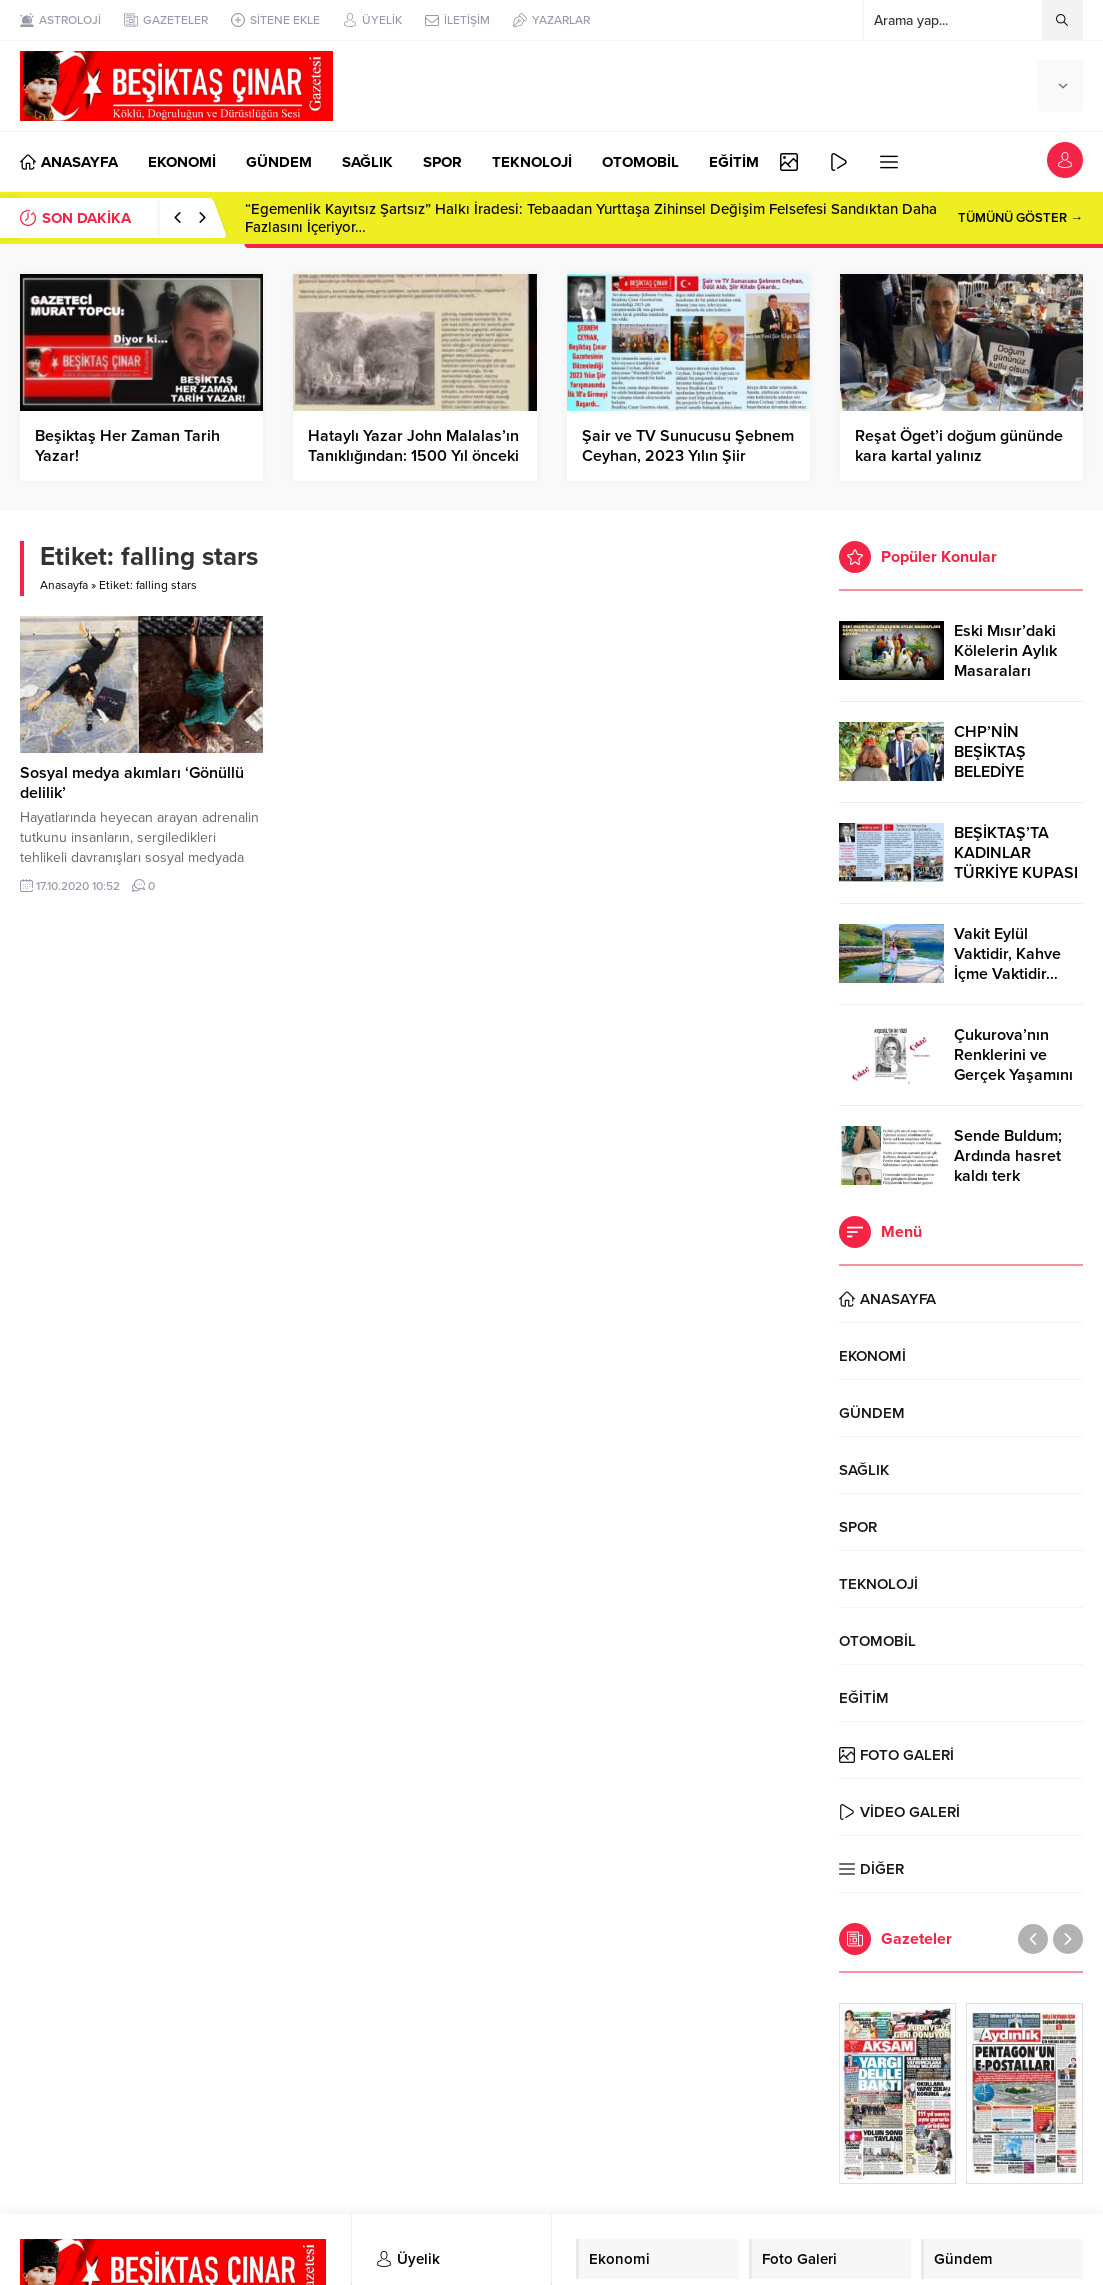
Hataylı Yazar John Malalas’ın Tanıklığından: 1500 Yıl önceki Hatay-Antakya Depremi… (413, 456)
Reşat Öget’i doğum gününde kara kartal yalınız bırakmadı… (959, 456)
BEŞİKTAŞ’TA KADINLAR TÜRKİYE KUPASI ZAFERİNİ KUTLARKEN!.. (1016, 873)
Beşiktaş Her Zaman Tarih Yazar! (127, 446)
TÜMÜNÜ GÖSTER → (1020, 218)
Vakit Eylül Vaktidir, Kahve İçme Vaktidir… (1007, 954)
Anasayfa (64, 585)
